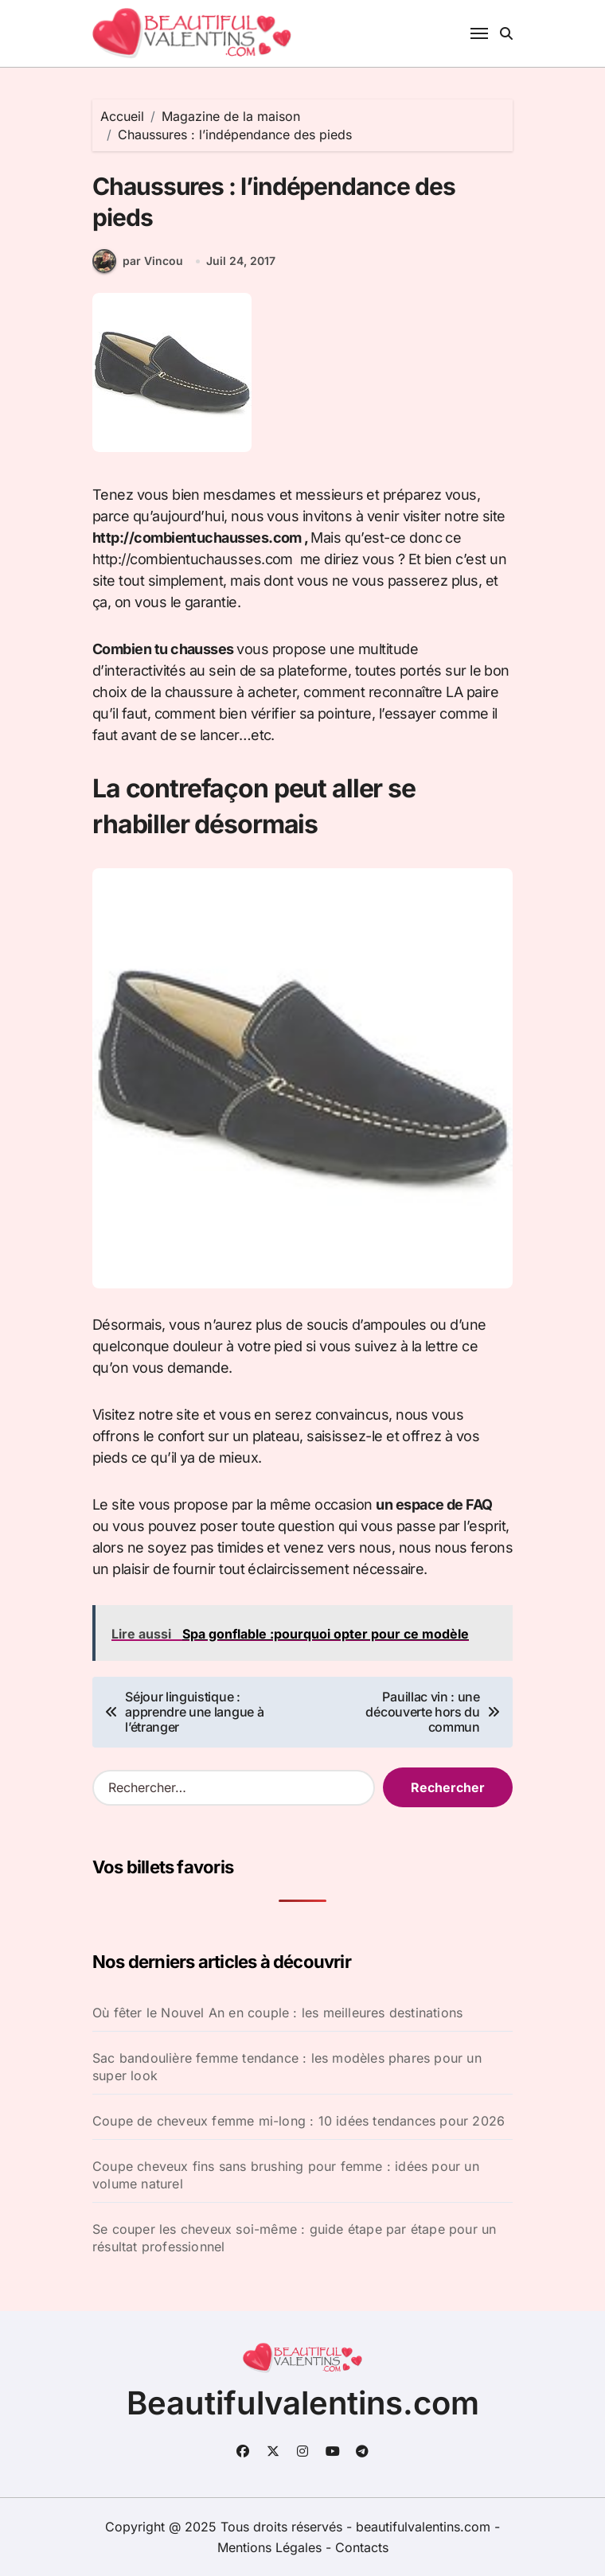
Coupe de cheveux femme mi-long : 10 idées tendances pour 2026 (298, 2121)
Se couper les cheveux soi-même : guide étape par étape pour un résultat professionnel (294, 2237)
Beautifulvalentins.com (303, 2402)
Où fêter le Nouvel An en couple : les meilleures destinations (277, 2013)
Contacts (361, 2547)
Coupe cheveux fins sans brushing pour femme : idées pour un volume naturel (285, 2175)
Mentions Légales (271, 2547)
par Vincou (137, 261)
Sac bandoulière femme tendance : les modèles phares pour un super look (287, 2066)
